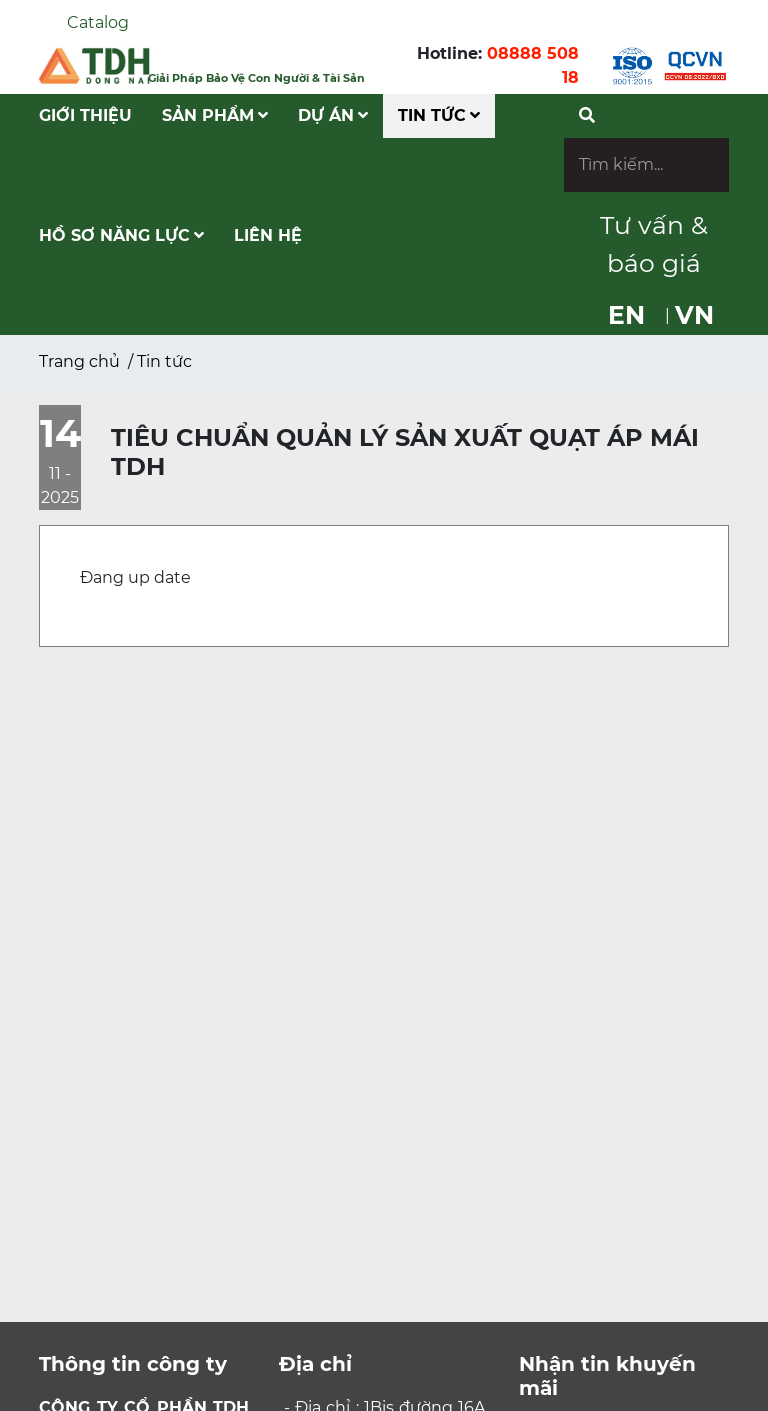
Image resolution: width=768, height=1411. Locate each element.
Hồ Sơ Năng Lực (121, 235)
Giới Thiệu (85, 115)
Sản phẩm (215, 115)
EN (626, 315)
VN (694, 315)
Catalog (98, 22)
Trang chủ (79, 361)
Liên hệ (268, 235)
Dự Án (333, 115)
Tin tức (439, 115)
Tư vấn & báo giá (654, 244)
